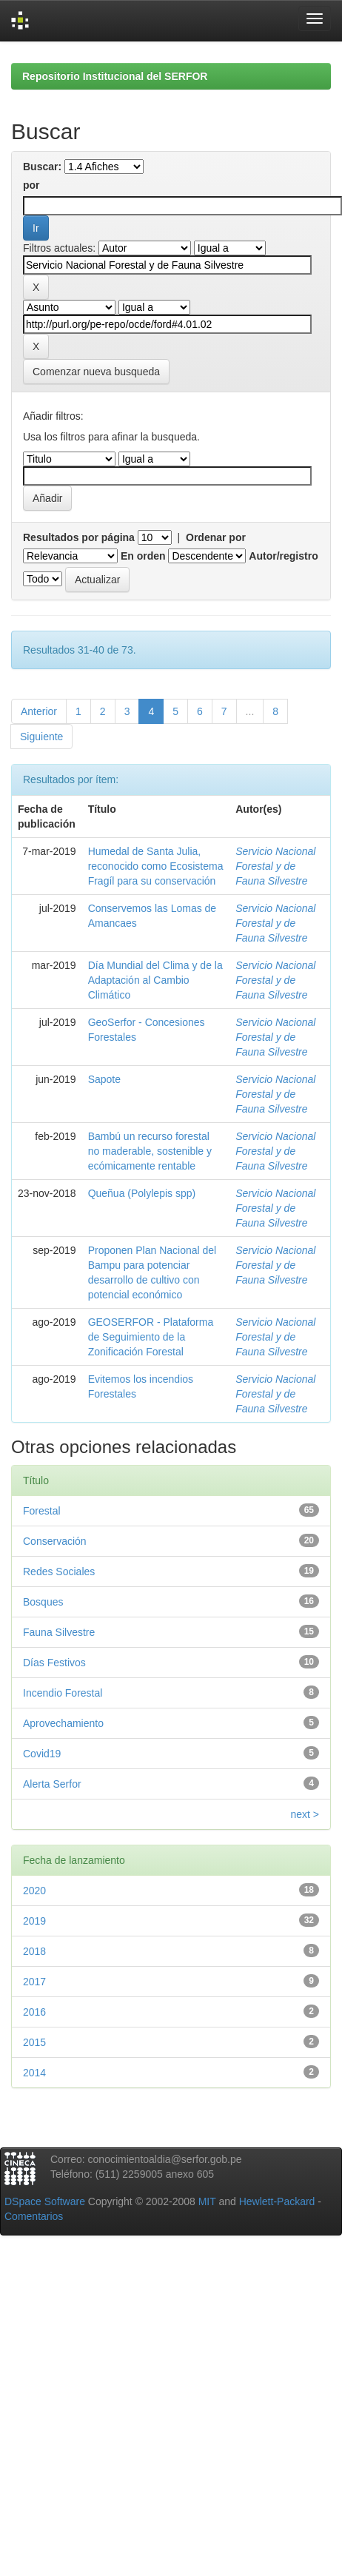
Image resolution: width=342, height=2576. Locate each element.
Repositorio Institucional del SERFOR (114, 76)
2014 (34, 2073)
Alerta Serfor (52, 1784)
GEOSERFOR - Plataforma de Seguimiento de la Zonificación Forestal (151, 1337)
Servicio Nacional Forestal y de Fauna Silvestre (275, 866)
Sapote (104, 1079)
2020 (34, 1890)
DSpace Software (44, 2201)
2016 (34, 2012)
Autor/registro (283, 556)
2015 (34, 2042)
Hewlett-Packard (277, 2201)
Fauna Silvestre (59, 1632)
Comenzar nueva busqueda (96, 372)
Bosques (43, 1602)
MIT (207, 2201)
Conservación (55, 1541)
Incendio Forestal (62, 1693)
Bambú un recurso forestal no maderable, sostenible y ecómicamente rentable (150, 1151)
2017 (34, 1982)
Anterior (39, 711)
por (31, 185)
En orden (143, 556)
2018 (34, 1951)
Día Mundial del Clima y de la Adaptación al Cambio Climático (155, 980)
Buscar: (42, 166)
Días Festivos (54, 1662)
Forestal (42, 1511)
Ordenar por (216, 537)
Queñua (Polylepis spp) (142, 1193)
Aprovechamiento (63, 1723)
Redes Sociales (59, 1571)
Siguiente (41, 736)
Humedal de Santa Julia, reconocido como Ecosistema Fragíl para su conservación (156, 866)
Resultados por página (79, 537)
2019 (34, 1921)
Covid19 (42, 1754)
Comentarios (33, 2216)
